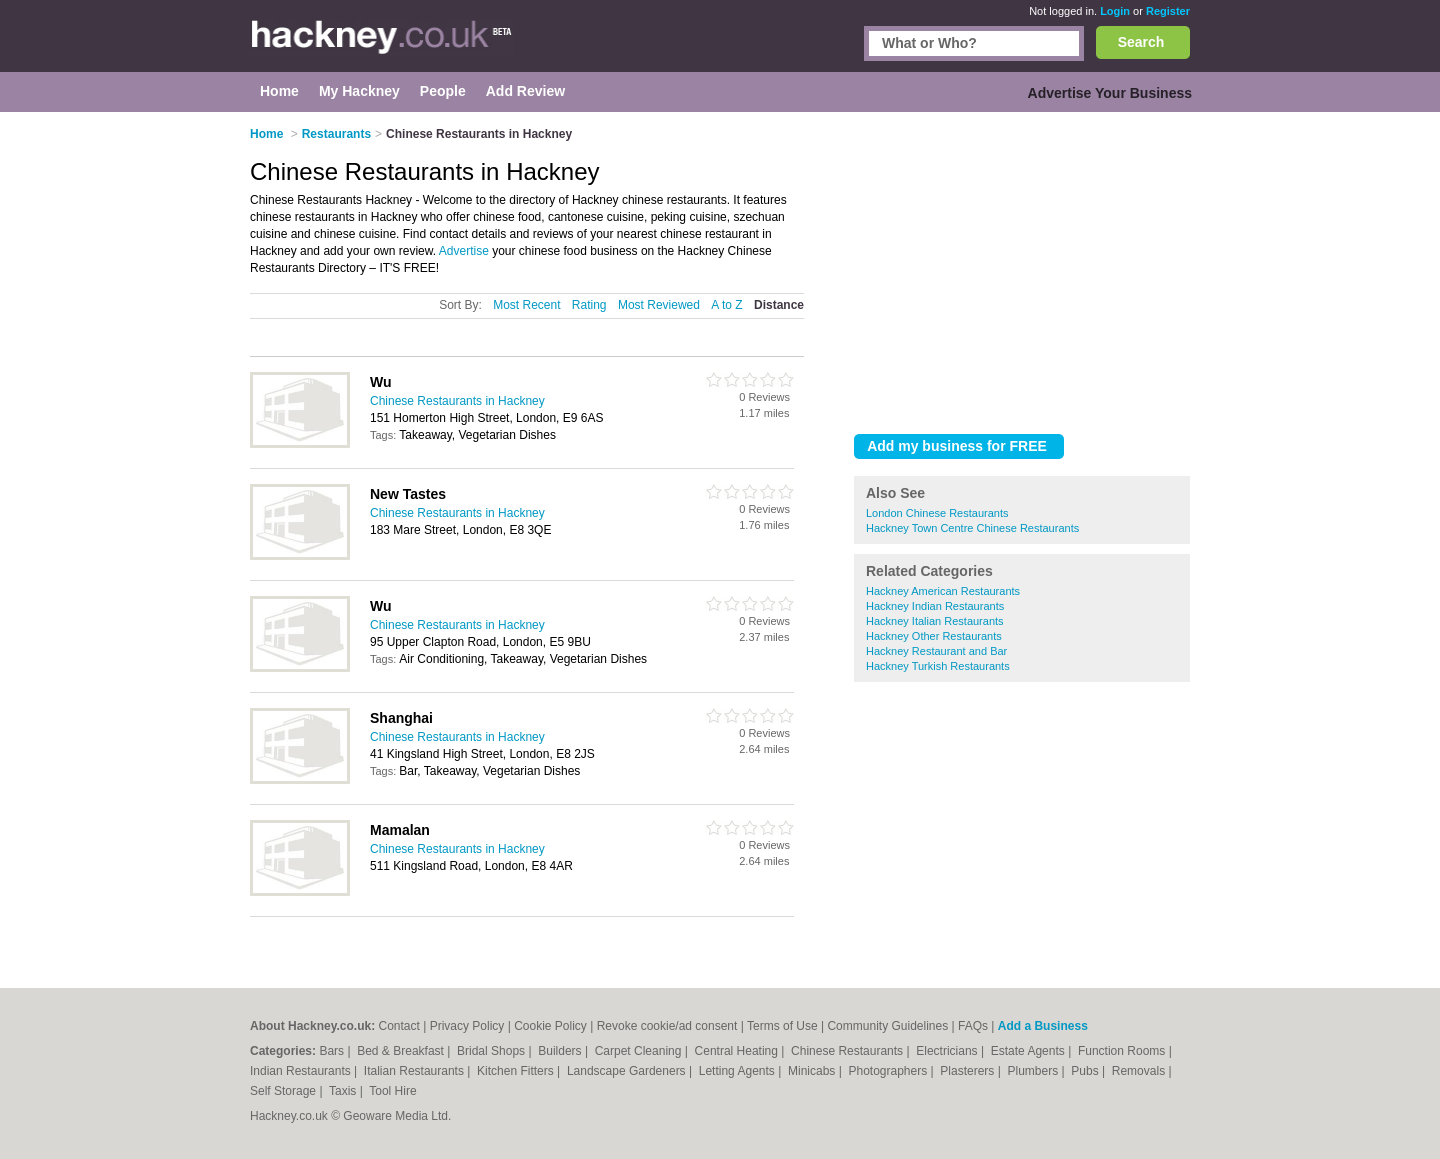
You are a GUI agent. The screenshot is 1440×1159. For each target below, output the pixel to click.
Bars (333, 1051)
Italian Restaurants (415, 1071)
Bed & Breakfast (402, 1051)
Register (1168, 11)
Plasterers (968, 1071)
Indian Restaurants (302, 1071)
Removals (1140, 1071)
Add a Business (1043, 1026)
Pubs (1086, 1071)
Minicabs (813, 1071)
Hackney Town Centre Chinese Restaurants (972, 528)
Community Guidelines (887, 1026)
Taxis (344, 1091)
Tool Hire (392, 1091)
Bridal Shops (492, 1051)
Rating (589, 305)
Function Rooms (1123, 1051)
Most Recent (526, 305)
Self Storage (284, 1091)
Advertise (464, 251)
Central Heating (738, 1051)
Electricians (948, 1051)
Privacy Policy (467, 1026)
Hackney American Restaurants (943, 591)
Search (1141, 42)
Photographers (889, 1071)
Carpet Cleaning (640, 1051)
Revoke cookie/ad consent (667, 1026)
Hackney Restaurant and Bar (936, 651)
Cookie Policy (550, 1026)
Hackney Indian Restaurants (935, 606)
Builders (561, 1051)
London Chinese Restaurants (937, 513)
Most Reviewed (659, 305)
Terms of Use (782, 1026)
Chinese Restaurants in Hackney (457, 401)
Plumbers (1034, 1071)
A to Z (726, 305)
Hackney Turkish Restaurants (938, 666)
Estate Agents (1029, 1051)
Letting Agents (738, 1071)
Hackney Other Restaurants (934, 636)
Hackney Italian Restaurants (935, 621)
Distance (779, 305)
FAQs (973, 1026)
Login (1115, 11)
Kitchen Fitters (517, 1071)
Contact (398, 1026)
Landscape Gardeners (628, 1071)
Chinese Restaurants (848, 1051)
